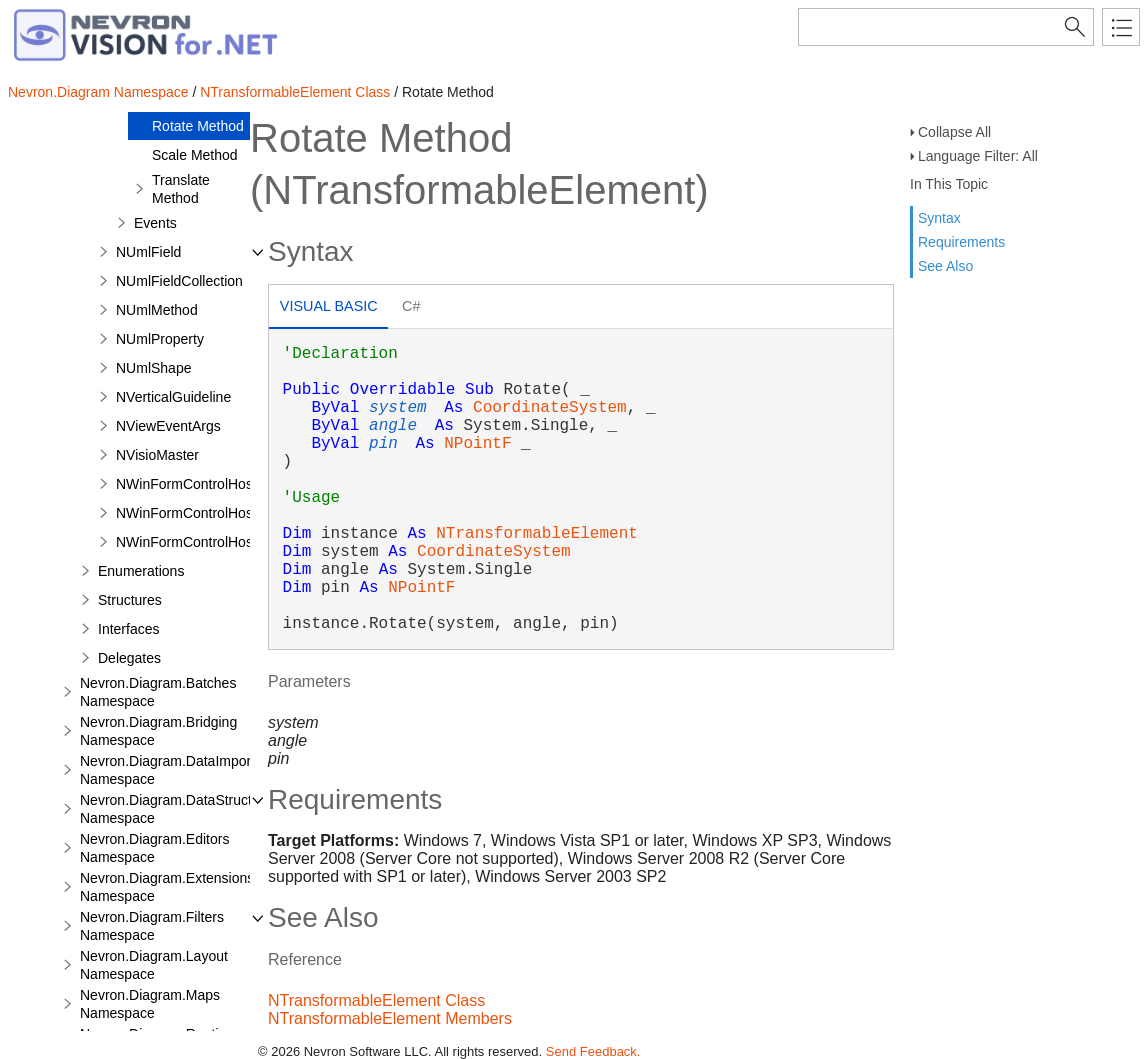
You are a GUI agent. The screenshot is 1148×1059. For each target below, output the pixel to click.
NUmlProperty (160, 339)
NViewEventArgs (168, 426)
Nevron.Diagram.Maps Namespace (150, 1004)
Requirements (961, 242)
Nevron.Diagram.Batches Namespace (158, 692)
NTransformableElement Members (390, 1018)
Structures (130, 600)
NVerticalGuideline (173, 397)
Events (155, 223)
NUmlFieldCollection (179, 281)
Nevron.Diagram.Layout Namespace (154, 965)
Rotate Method (198, 126)
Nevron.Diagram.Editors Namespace (154, 848)
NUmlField (148, 252)
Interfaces (128, 629)
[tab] (328, 308)
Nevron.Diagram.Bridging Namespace (158, 731)
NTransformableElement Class (295, 92)
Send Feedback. (593, 1051)
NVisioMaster (157, 455)
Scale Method (195, 155)
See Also (945, 266)
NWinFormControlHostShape (206, 542)
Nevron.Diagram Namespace (98, 92)
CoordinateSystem (550, 408)
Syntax (939, 218)
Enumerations (141, 571)
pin (383, 444)
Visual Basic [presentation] (329, 306)
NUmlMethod (157, 310)
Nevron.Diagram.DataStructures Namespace (179, 809)
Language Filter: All (978, 156)
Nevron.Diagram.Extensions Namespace (167, 887)
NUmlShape (153, 368)
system (398, 408)
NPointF (477, 444)
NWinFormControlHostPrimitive (213, 484)
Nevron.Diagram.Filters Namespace (152, 926)
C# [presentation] (411, 306)
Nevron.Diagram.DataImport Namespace (167, 770)
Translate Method (181, 189)
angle (393, 426)
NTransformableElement (537, 534)
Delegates (129, 658)
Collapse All (954, 132)
